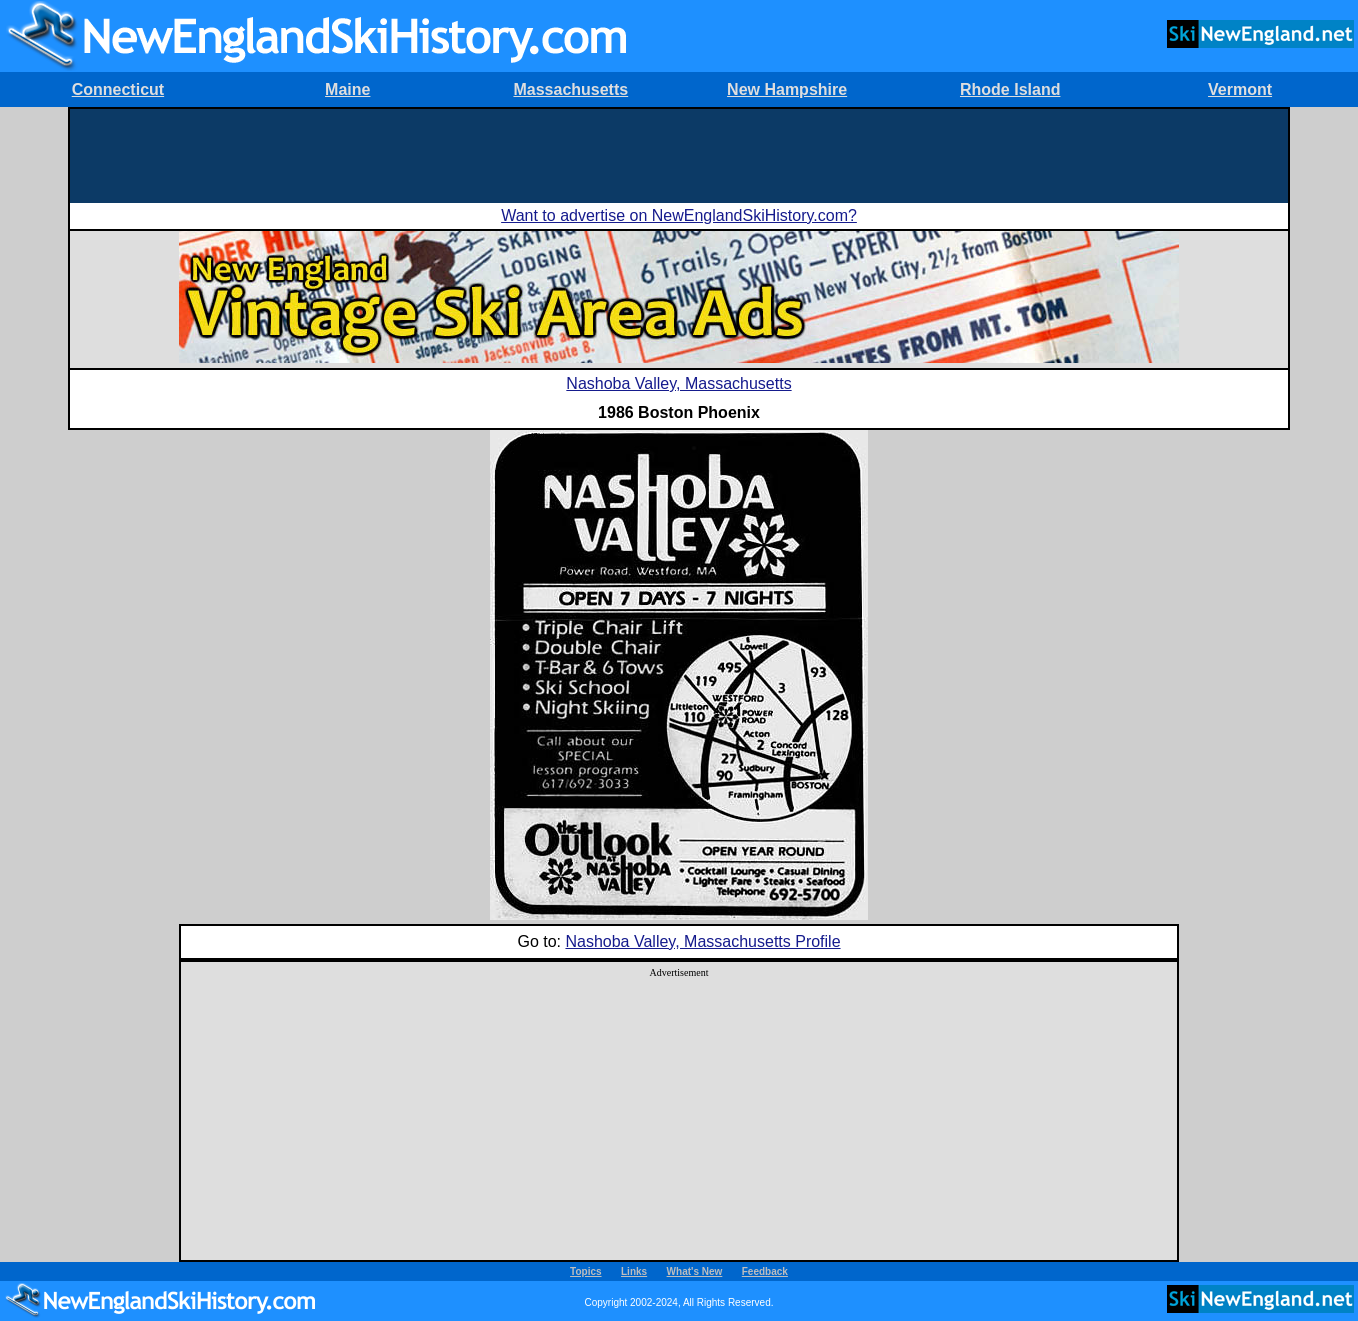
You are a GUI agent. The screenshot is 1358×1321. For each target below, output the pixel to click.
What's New (695, 1271)
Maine (347, 89)
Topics (585, 1271)
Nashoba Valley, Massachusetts (678, 383)
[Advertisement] (679, 154)
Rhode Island (1010, 89)
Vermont (1240, 89)
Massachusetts (570, 89)
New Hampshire (787, 89)
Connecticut (118, 89)
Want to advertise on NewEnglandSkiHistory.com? (679, 215)
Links (634, 1271)
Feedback (765, 1271)
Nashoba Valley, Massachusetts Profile (702, 941)
